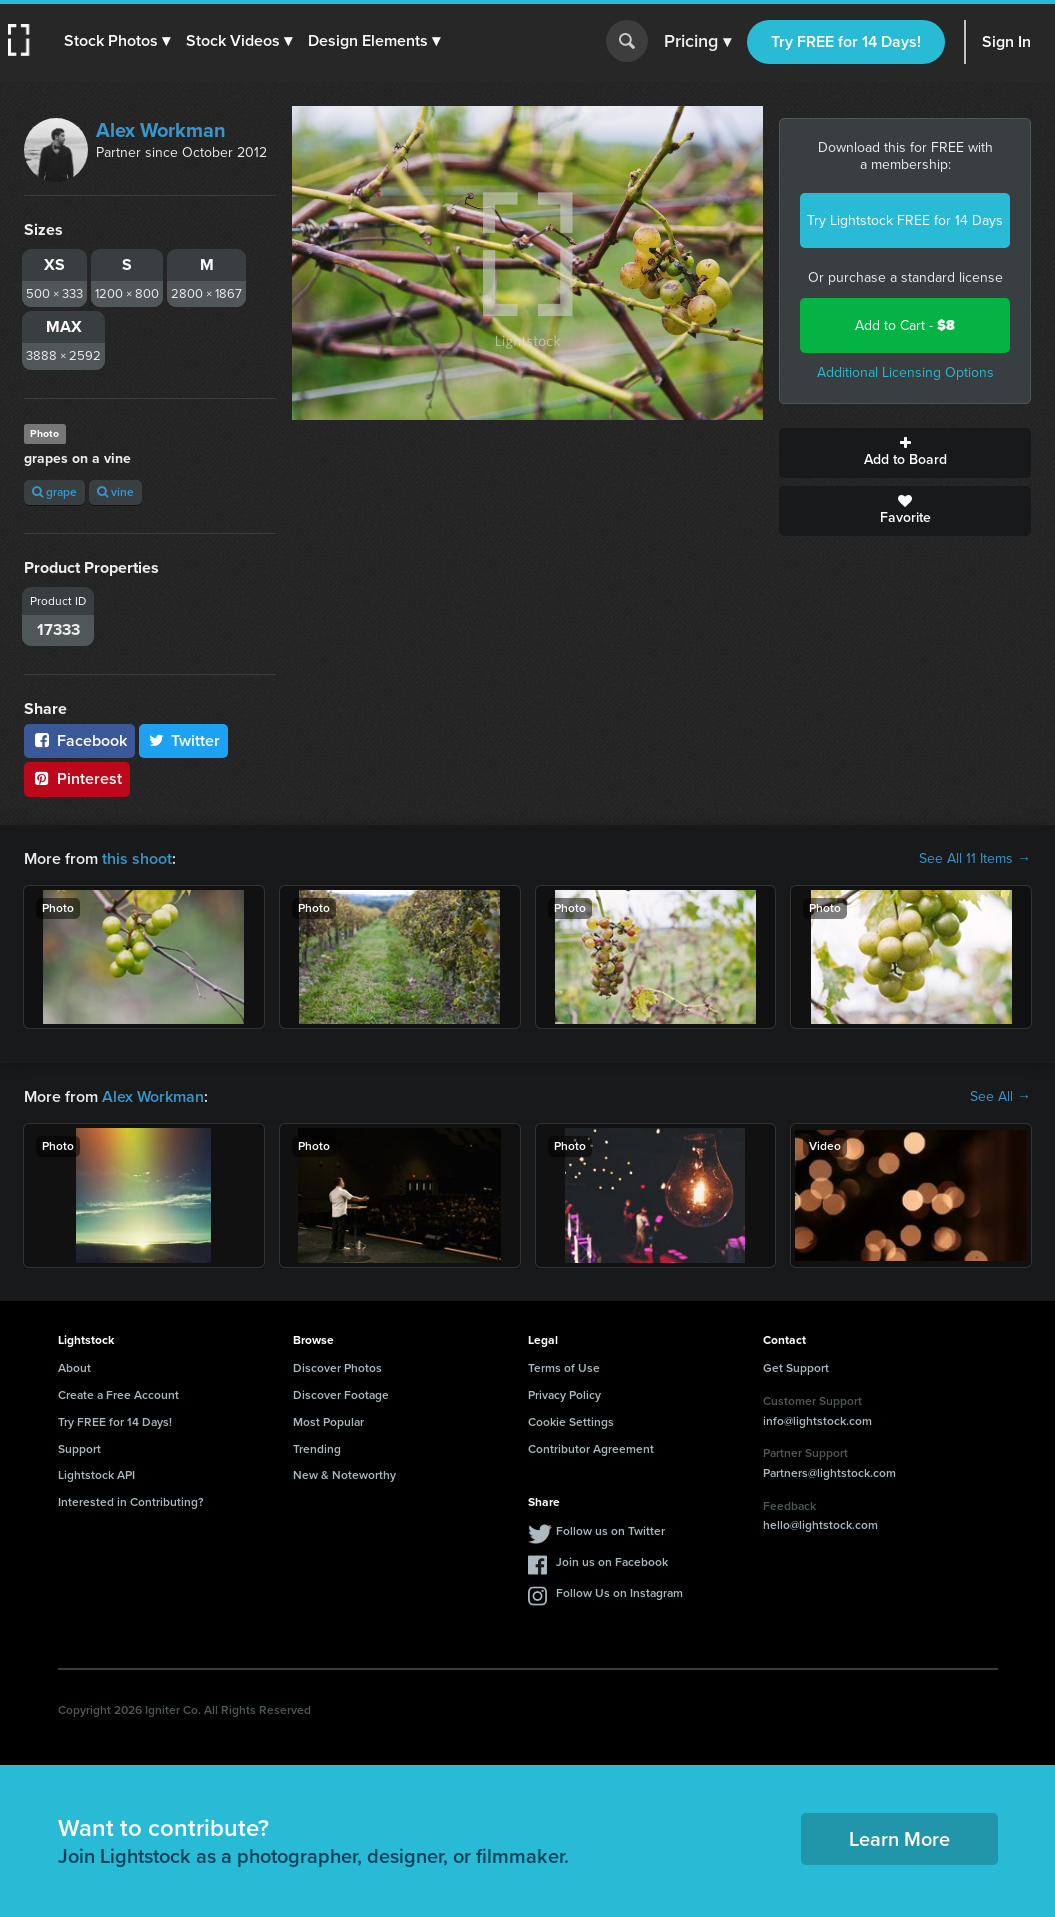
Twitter (184, 740)
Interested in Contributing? (131, 1502)
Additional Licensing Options (905, 372)
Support (79, 1449)
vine (115, 492)
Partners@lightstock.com (829, 1473)
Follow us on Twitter (610, 1531)
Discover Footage (341, 1395)
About (74, 1368)
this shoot (137, 858)
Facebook (79, 740)
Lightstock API (96, 1475)
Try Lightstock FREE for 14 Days (905, 220)
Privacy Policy (564, 1395)
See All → (1000, 1097)
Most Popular (328, 1422)
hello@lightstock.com (820, 1525)
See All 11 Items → (975, 859)
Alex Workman (161, 130)
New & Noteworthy (344, 1475)
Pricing (697, 42)
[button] (117, 41)
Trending (317, 1449)
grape (54, 492)
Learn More (899, 1839)
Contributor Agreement (591, 1449)
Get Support (796, 1368)
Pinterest (77, 778)
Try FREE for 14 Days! (846, 41)
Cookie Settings (571, 1422)
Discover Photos (337, 1368)
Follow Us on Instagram (619, 1593)
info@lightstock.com (817, 1421)
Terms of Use (564, 1368)
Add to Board (905, 453)
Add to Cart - (905, 325)
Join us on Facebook (612, 1562)
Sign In (1006, 41)
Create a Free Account (118, 1395)
